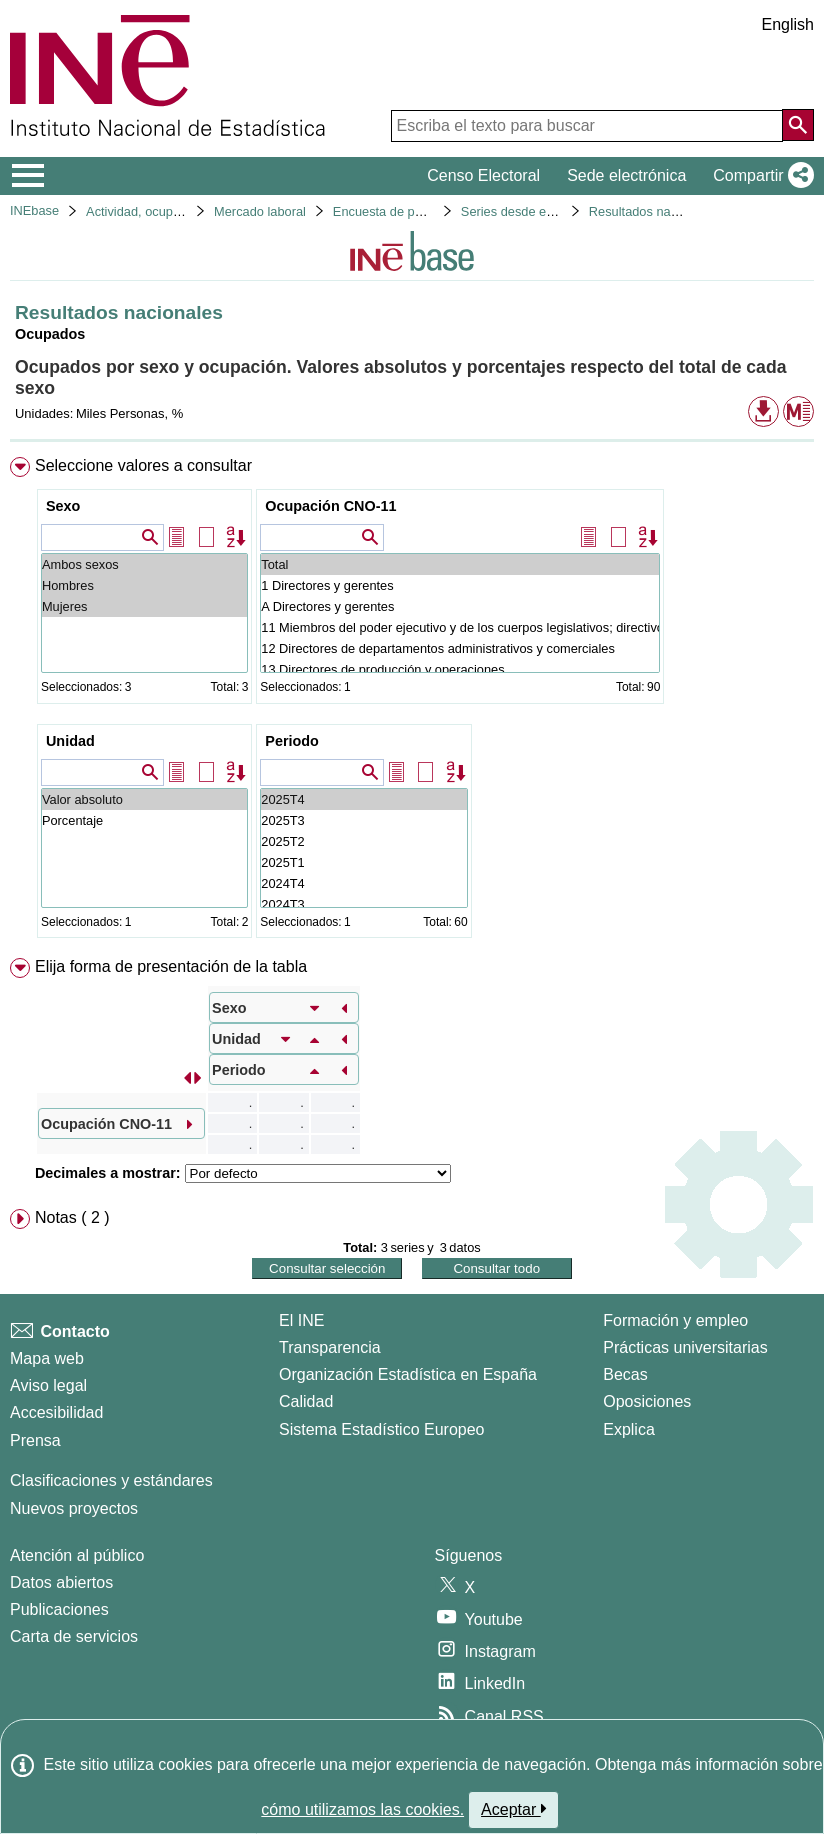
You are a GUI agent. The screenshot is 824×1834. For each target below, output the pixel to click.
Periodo (292, 741)
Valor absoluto (144, 799)
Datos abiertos (61, 1582)
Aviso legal (48, 1385)
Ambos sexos (144, 564)
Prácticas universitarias (685, 1347)
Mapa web (47, 1358)
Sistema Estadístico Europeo (381, 1429)
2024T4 (363, 883)
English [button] (788, 24)
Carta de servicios (74, 1636)
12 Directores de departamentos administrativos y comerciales (460, 648)
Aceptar (513, 1809)
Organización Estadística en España (408, 1374)
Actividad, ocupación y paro (164, 211)
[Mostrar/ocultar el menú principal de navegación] (28, 176)
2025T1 (363, 862)
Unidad (70, 741)
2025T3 (363, 820)
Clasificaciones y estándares (111, 1480)
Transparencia (330, 1347)
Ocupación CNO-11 (330, 506)
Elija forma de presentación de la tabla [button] (171, 966)
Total (460, 564)
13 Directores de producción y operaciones (460, 669)
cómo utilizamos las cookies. (362, 1809)
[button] (759, 176)
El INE (301, 1320)
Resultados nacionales (653, 211)
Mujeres (144, 606)
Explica (629, 1429)
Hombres (144, 585)
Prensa (35, 1440)
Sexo (63, 506)
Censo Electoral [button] (483, 175)
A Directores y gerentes (460, 606)
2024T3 (363, 904)
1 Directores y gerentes (460, 585)
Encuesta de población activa (416, 211)
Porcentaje (144, 820)
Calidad (306, 1401)
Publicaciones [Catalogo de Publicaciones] (59, 1609)
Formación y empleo (675, 1320)
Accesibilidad (56, 1412)
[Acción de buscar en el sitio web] (798, 125)
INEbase (34, 210)
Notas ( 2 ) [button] (72, 1217)
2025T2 (363, 841)
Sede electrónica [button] (626, 175)
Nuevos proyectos (74, 1508)
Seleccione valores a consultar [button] (143, 465)
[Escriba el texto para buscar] (587, 126)
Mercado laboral (260, 211)
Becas (625, 1374)
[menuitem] (412, 702)
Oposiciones (647, 1401)
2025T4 (363, 799)
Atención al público (77, 1555)
